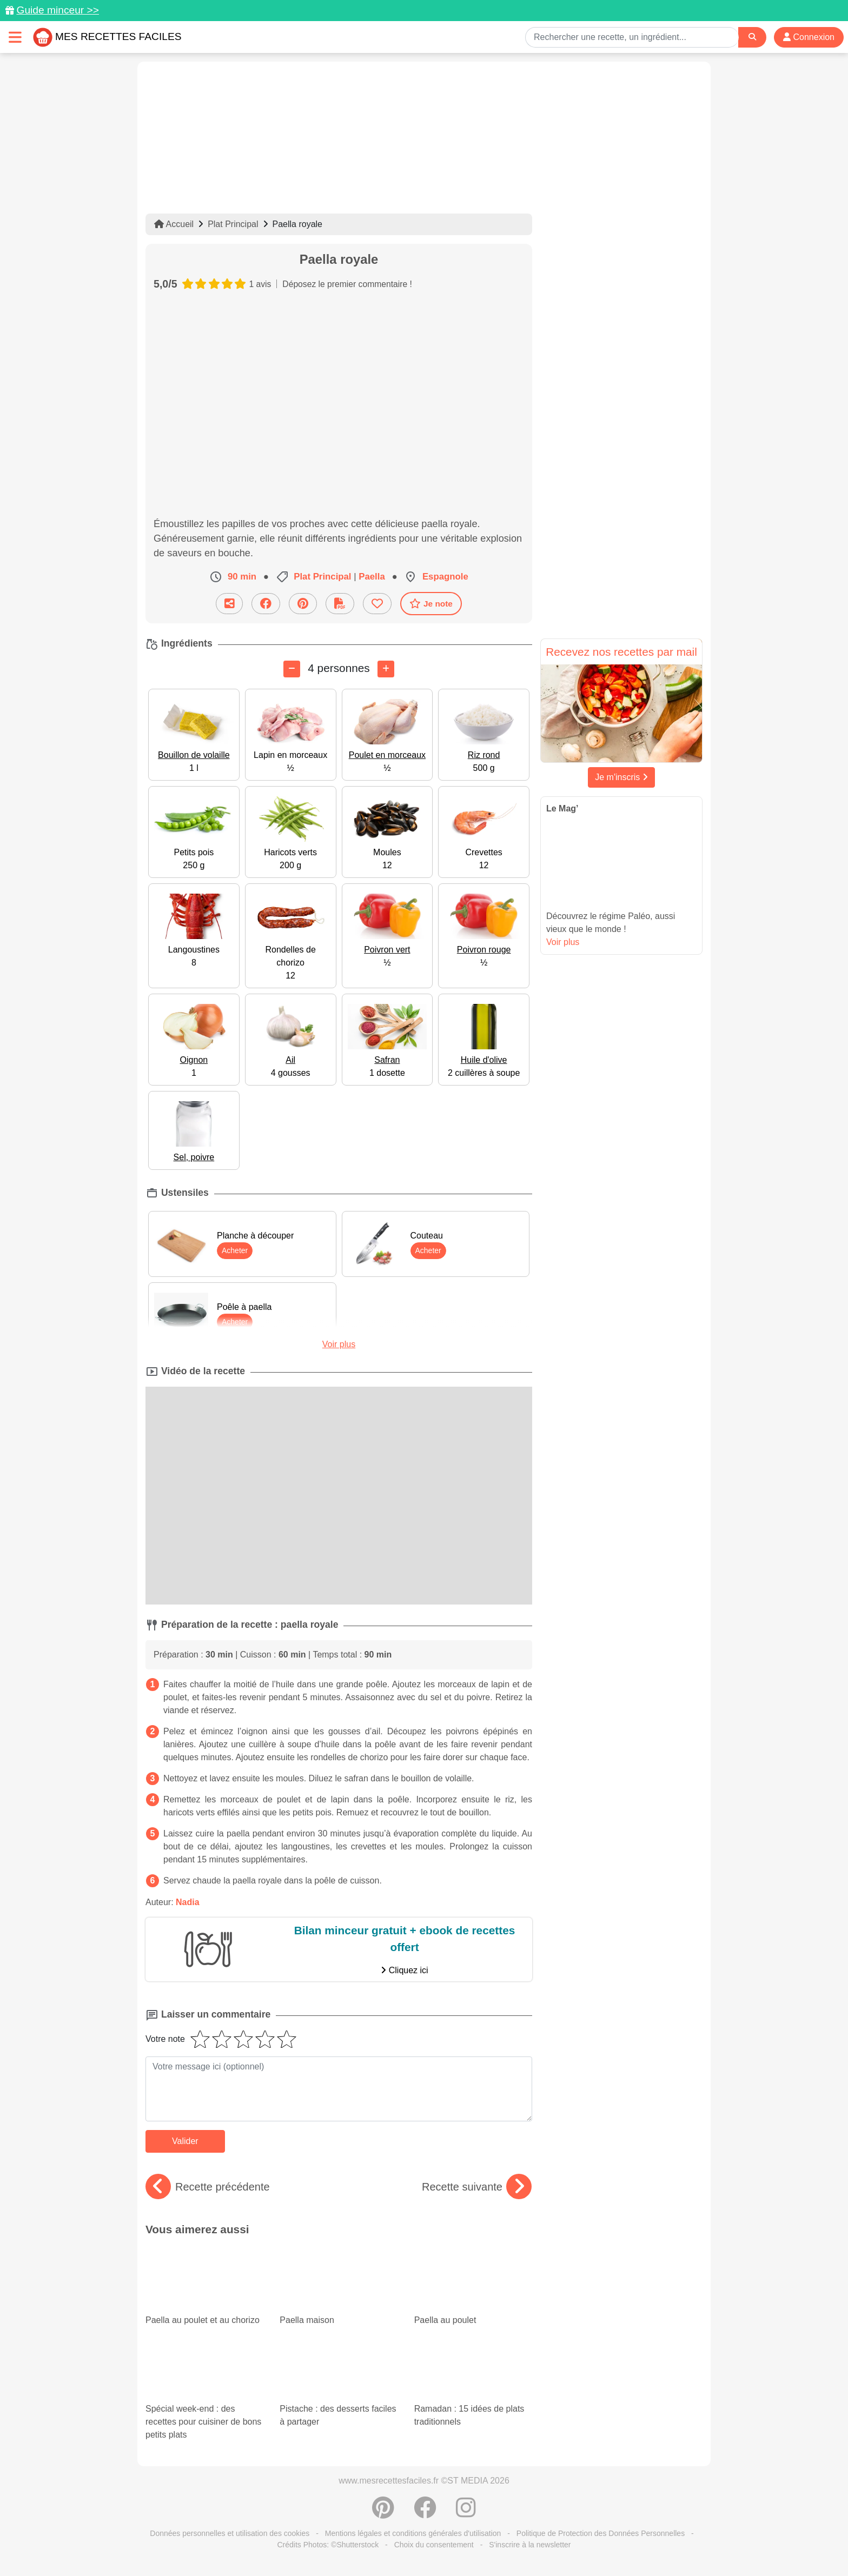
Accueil (174, 224)
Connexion (808, 37)
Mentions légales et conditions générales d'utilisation (413, 2533)
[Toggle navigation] (15, 37)
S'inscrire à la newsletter (530, 2544)
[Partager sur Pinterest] (303, 603)
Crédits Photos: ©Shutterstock (328, 2544)
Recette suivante (477, 2187)
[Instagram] (466, 2513)
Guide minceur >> (57, 10)
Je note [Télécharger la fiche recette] (431, 603)
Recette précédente (207, 2187)
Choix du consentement (434, 2544)
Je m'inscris (621, 777)
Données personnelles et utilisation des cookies (229, 2533)
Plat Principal (233, 224)
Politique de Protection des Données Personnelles (600, 2533)
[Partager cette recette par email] (229, 603)
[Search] (752, 37)
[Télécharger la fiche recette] (340, 603)
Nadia (188, 1902)
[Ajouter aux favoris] (377, 603)
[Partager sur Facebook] (265, 603)
